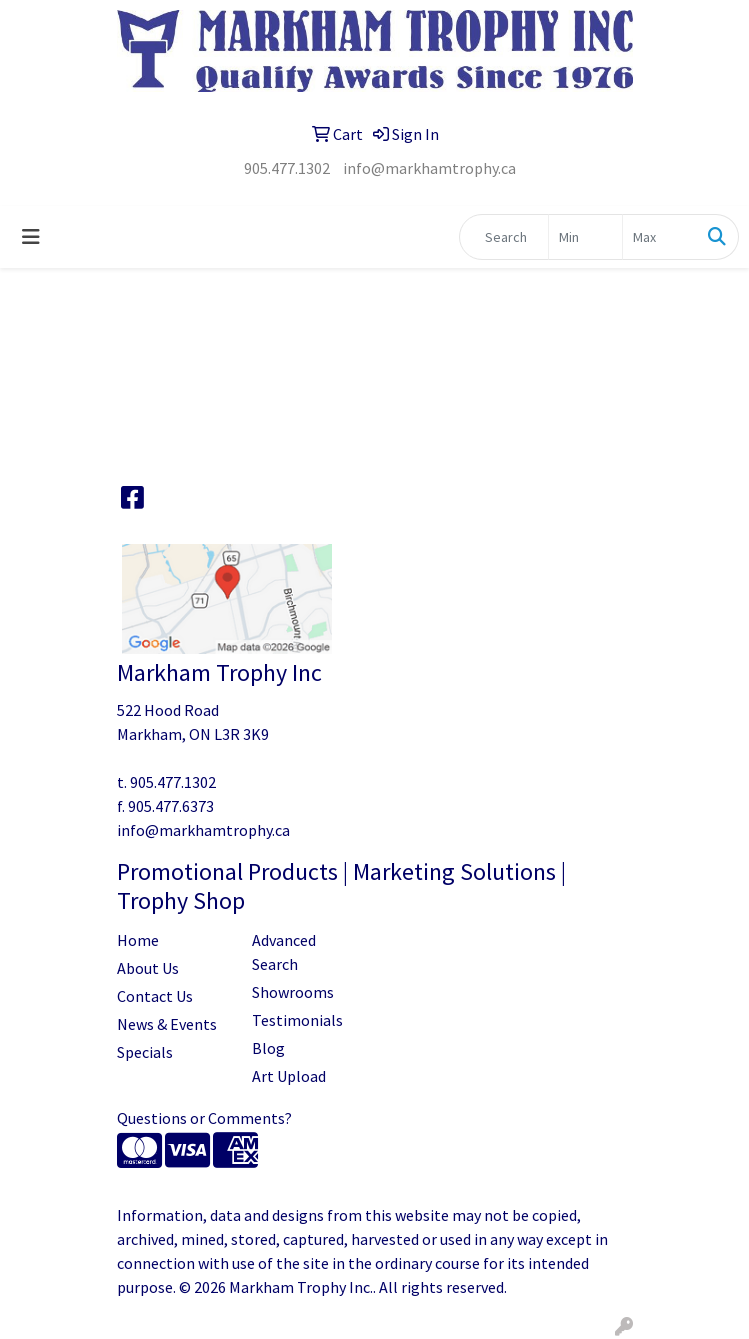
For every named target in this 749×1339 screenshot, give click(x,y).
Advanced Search (284, 952)
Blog (268, 1048)
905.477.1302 (287, 168)
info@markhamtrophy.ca (429, 168)
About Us (148, 968)
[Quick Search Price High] (659, 237)
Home (138, 940)
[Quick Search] (504, 237)
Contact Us (155, 996)
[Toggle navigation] (31, 237)
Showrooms (293, 992)
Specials (145, 1052)
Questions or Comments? (204, 1118)
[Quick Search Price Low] (585, 237)
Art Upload (289, 1076)
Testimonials (297, 1020)
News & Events (167, 1024)
